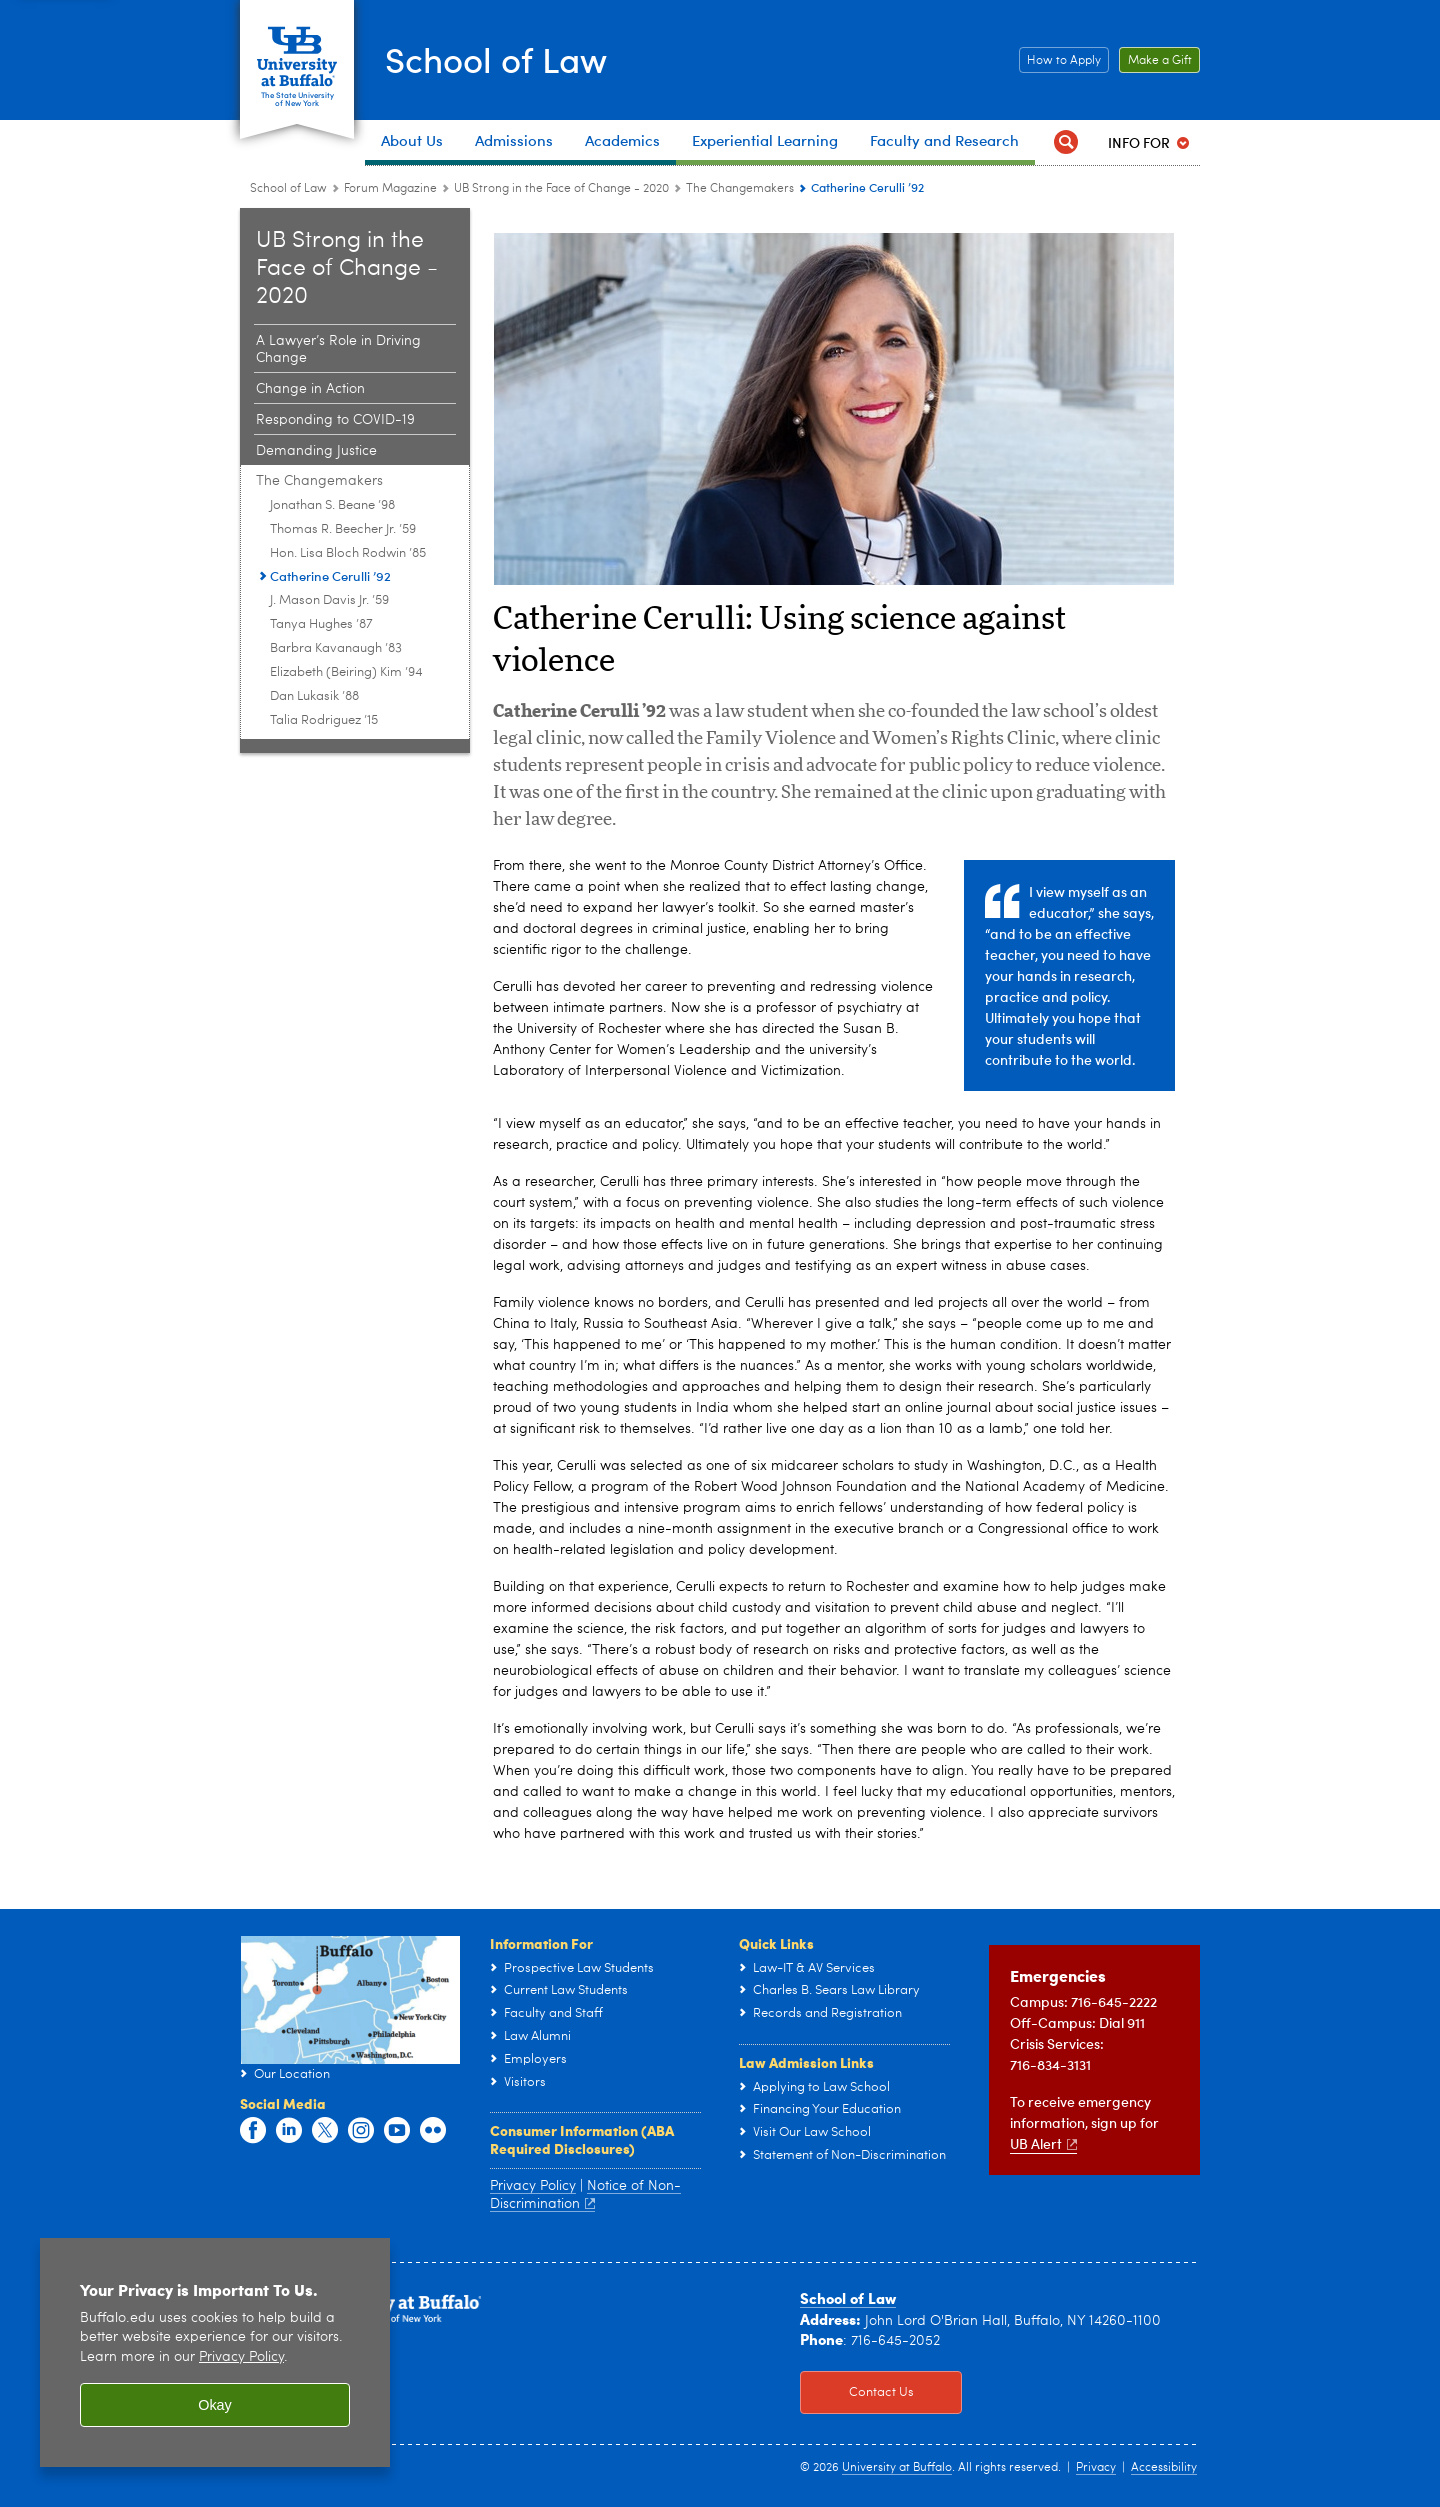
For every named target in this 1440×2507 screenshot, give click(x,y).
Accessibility (1164, 2468)
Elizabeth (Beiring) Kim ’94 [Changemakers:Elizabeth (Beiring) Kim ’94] (346, 672)
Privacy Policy (533, 2186)
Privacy (1096, 2468)
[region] (215, 2352)
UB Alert (1043, 2143)
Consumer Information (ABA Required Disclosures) (582, 2139)
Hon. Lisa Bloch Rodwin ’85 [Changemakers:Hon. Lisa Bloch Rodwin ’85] (348, 553)
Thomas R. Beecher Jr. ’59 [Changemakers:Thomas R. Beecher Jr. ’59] (343, 529)
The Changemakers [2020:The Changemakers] (740, 189)
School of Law (501, 58)
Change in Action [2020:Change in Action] (310, 389)
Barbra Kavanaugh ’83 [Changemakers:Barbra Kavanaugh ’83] (336, 648)
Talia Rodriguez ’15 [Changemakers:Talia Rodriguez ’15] (324, 720)
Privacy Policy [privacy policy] (241, 2357)
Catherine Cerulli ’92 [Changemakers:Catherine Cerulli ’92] (330, 575)
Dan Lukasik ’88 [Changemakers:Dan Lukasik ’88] (314, 696)
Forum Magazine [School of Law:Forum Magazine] (390, 189)
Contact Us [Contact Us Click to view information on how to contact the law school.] (857, 2393)
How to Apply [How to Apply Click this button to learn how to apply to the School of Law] (1060, 61)
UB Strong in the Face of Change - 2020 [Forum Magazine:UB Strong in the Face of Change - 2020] (561, 189)
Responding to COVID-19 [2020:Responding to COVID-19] (335, 420)
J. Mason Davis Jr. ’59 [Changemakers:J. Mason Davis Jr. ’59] (329, 600)
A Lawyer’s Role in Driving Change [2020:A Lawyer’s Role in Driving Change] (338, 349)
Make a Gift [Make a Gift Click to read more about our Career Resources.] (1155, 61)
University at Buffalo (897, 2468)
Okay (215, 2405)
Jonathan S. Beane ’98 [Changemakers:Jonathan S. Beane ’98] (332, 505)
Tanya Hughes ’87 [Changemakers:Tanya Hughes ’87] (321, 624)
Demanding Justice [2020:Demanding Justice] (316, 451)
